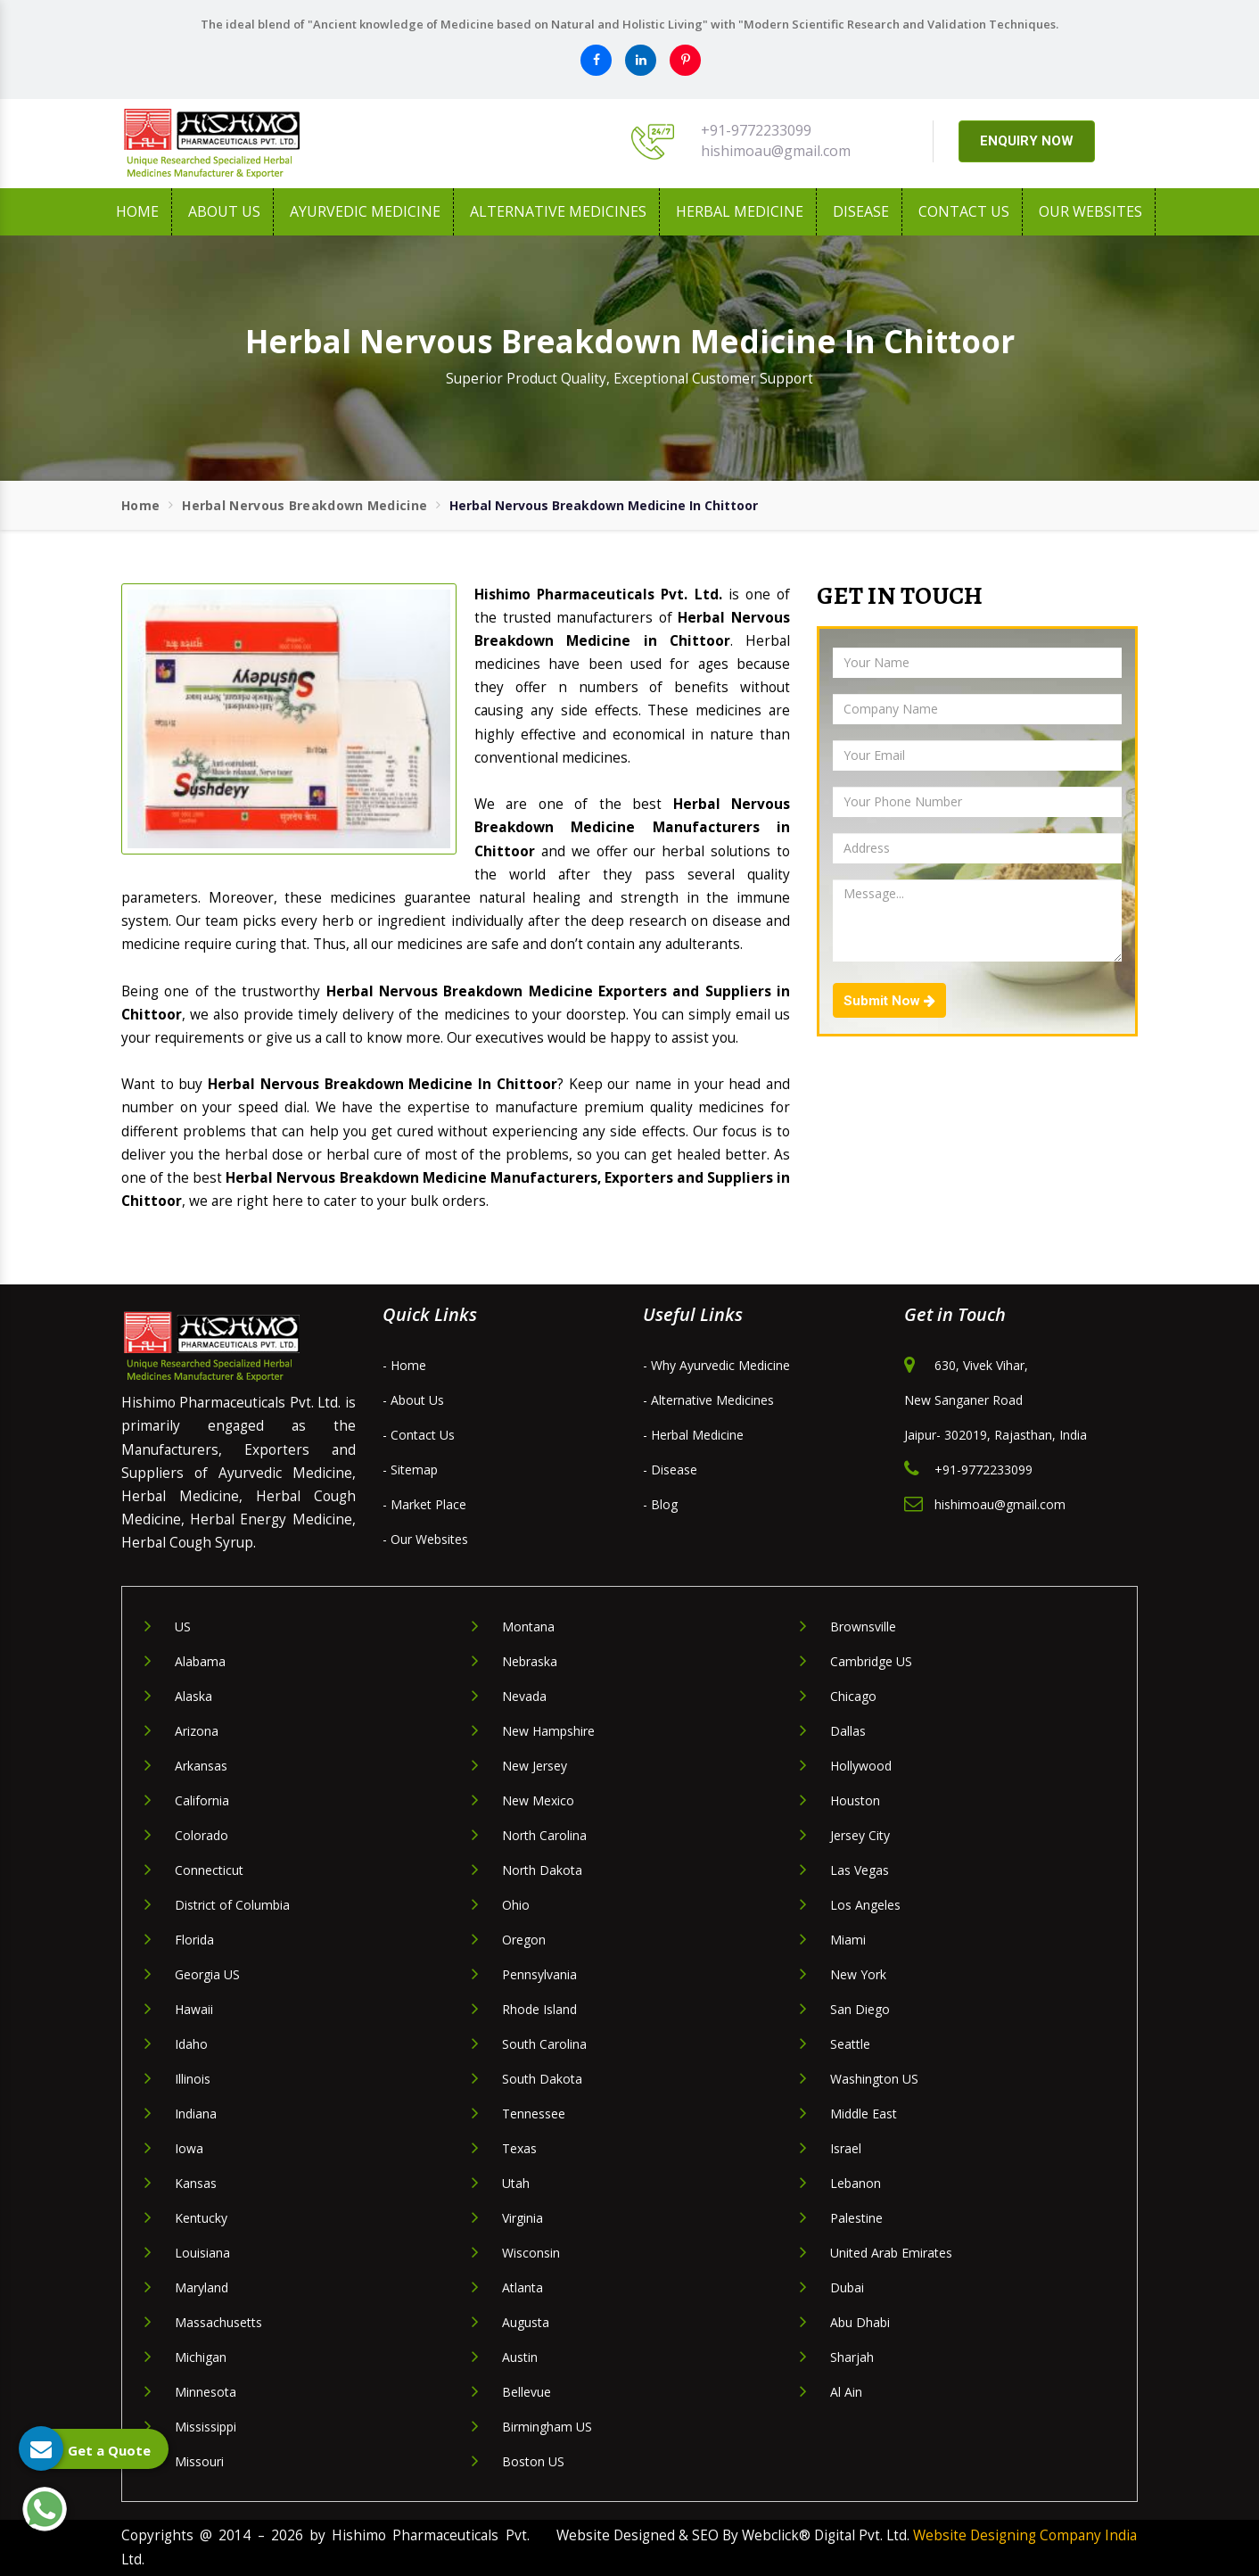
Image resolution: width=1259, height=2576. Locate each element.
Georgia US (207, 1974)
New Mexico (538, 1800)
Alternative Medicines (558, 211)
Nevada (524, 1696)
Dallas (848, 1730)
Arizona (196, 1730)
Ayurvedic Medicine (365, 211)
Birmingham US (547, 2426)
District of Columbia (232, 1904)
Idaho (191, 2043)
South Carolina (544, 2043)
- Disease (670, 1469)
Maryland (201, 2287)
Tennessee (533, 2113)
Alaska (193, 1696)
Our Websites (1090, 211)
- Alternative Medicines (708, 1399)
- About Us (413, 1399)
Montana (528, 1626)
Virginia (522, 2217)
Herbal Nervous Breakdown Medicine (304, 505)
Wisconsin (531, 2252)
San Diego (860, 2009)
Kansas (196, 2183)
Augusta (525, 2322)
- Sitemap (410, 1469)
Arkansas (201, 1765)
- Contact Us (419, 1434)
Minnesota (205, 2391)
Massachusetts (218, 2322)
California (202, 1800)
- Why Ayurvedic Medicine (716, 1365)
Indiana (196, 2113)
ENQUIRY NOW (1027, 141)
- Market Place (424, 1504)
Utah (516, 2183)
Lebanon (855, 2183)
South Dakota (542, 2078)
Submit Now (889, 1001)
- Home (404, 1365)
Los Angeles (865, 1904)
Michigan (200, 2357)
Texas (519, 2148)
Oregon (524, 1939)
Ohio (516, 1904)
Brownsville (863, 1626)
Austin (520, 2357)
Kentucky (201, 2217)
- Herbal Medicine (693, 1434)
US (183, 1626)
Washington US (874, 2078)
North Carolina (544, 1835)
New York (858, 1974)
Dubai (847, 2287)
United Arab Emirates (891, 2252)
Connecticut (209, 1870)
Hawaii (194, 2009)
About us (224, 211)
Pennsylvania (539, 1974)
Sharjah (852, 2357)
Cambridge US (871, 1661)
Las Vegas (859, 1870)
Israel (845, 2148)
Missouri (199, 2461)
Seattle (850, 2043)
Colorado (201, 1835)
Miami (848, 1939)
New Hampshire (548, 1730)
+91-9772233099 (756, 130)
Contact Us (963, 211)
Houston (855, 1800)
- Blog (660, 1504)
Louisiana (202, 2252)
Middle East (863, 2113)
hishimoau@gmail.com (776, 151)
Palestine (856, 2217)
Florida (194, 1939)
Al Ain (846, 2391)
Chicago (853, 1696)
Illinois (192, 2078)
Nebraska (529, 1661)
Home (137, 211)
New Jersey (534, 1765)
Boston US (533, 2461)
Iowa (189, 2148)
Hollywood (861, 1765)
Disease (861, 211)
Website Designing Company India (1025, 2535)
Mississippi (205, 2426)
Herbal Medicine (739, 211)
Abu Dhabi (860, 2322)
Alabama (200, 1661)
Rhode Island (539, 2009)
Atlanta (522, 2287)
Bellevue (526, 2391)
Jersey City (860, 1835)
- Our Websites (425, 1539)
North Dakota (542, 1870)
